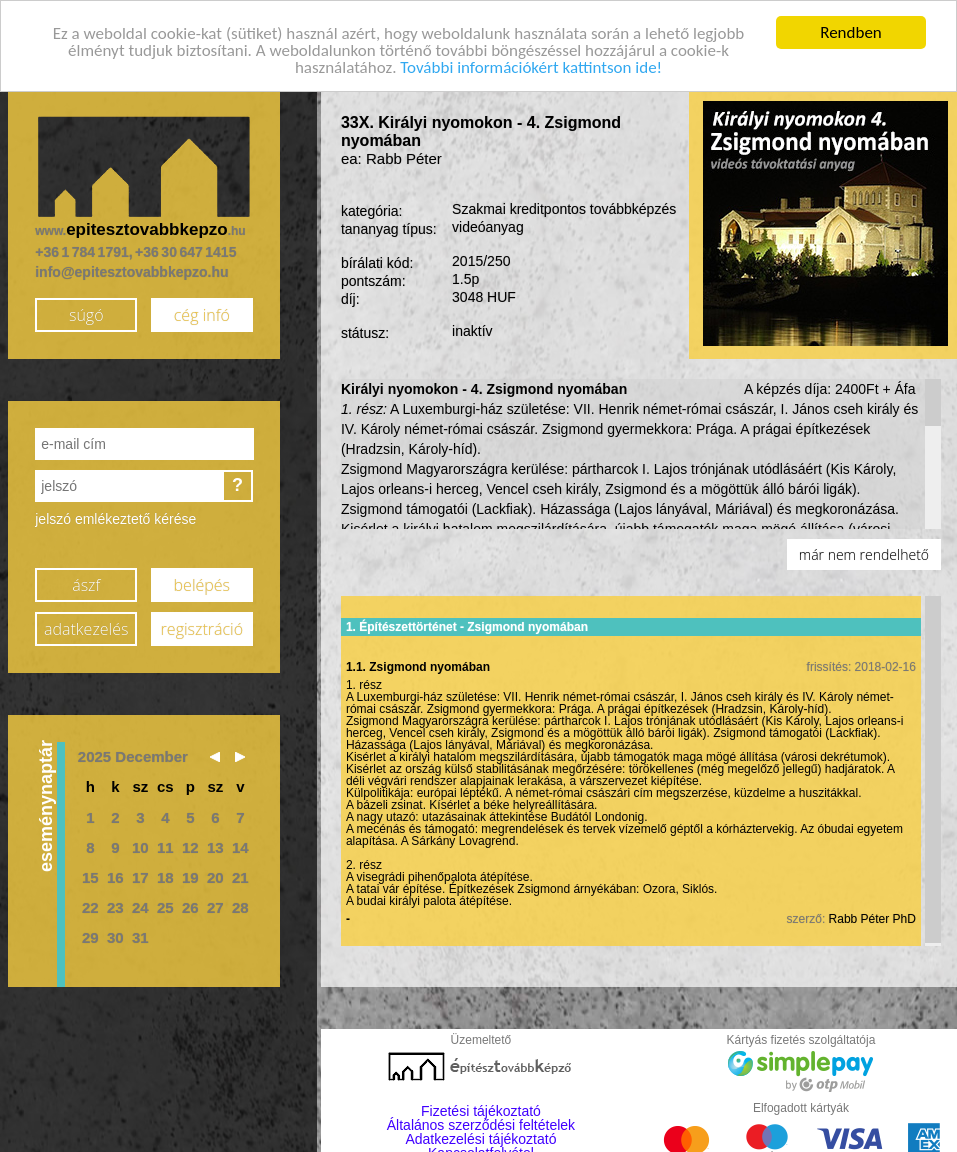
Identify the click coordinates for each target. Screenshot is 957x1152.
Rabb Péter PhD (872, 918)
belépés (202, 584)
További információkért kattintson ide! (531, 66)
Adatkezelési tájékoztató (480, 1139)
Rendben (851, 31)
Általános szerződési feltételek (481, 1125)
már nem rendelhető (864, 554)
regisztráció (202, 628)
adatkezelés (86, 628)
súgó (86, 314)
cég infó (202, 314)
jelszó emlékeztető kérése (115, 519)
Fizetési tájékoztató (481, 1111)
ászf (86, 584)
